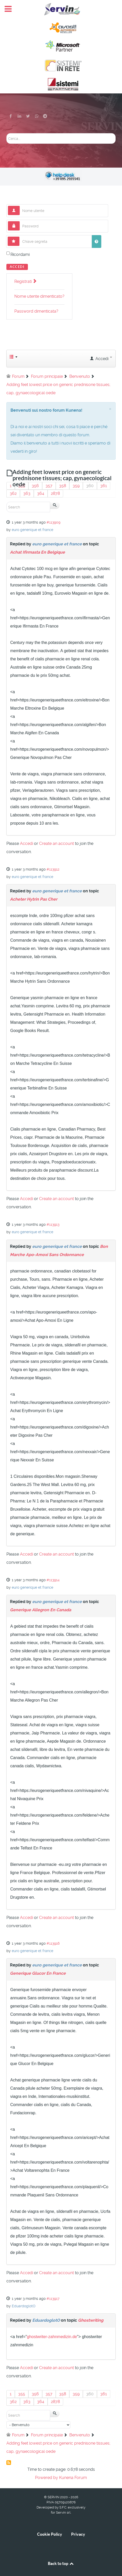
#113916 (53, 1943)
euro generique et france (32, 530)
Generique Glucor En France (38, 1973)
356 (35, 485)
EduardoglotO (24, 2306)
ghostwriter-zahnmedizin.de (52, 2336)
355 (21, 485)
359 (76, 485)
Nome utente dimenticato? (39, 296)
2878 (55, 493)
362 (13, 493)
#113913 (53, 1224)
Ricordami (20, 254)
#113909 (53, 522)
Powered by (46, 2477)
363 (26, 493)
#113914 (53, 1580)
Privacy (78, 2534)
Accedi (17, 267)
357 (49, 485)
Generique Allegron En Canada (40, 1609)
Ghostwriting (90, 2320)
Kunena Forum (73, 2477)
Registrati (25, 281)
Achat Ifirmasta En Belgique (37, 552)
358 (62, 485)
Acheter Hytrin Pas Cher (33, 899)
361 (103, 485)
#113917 (53, 2299)
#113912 (53, 869)
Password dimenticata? (36, 311)
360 (90, 485)
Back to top (61, 2563)
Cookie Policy (49, 2534)
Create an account (56, 843)
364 (40, 493)
